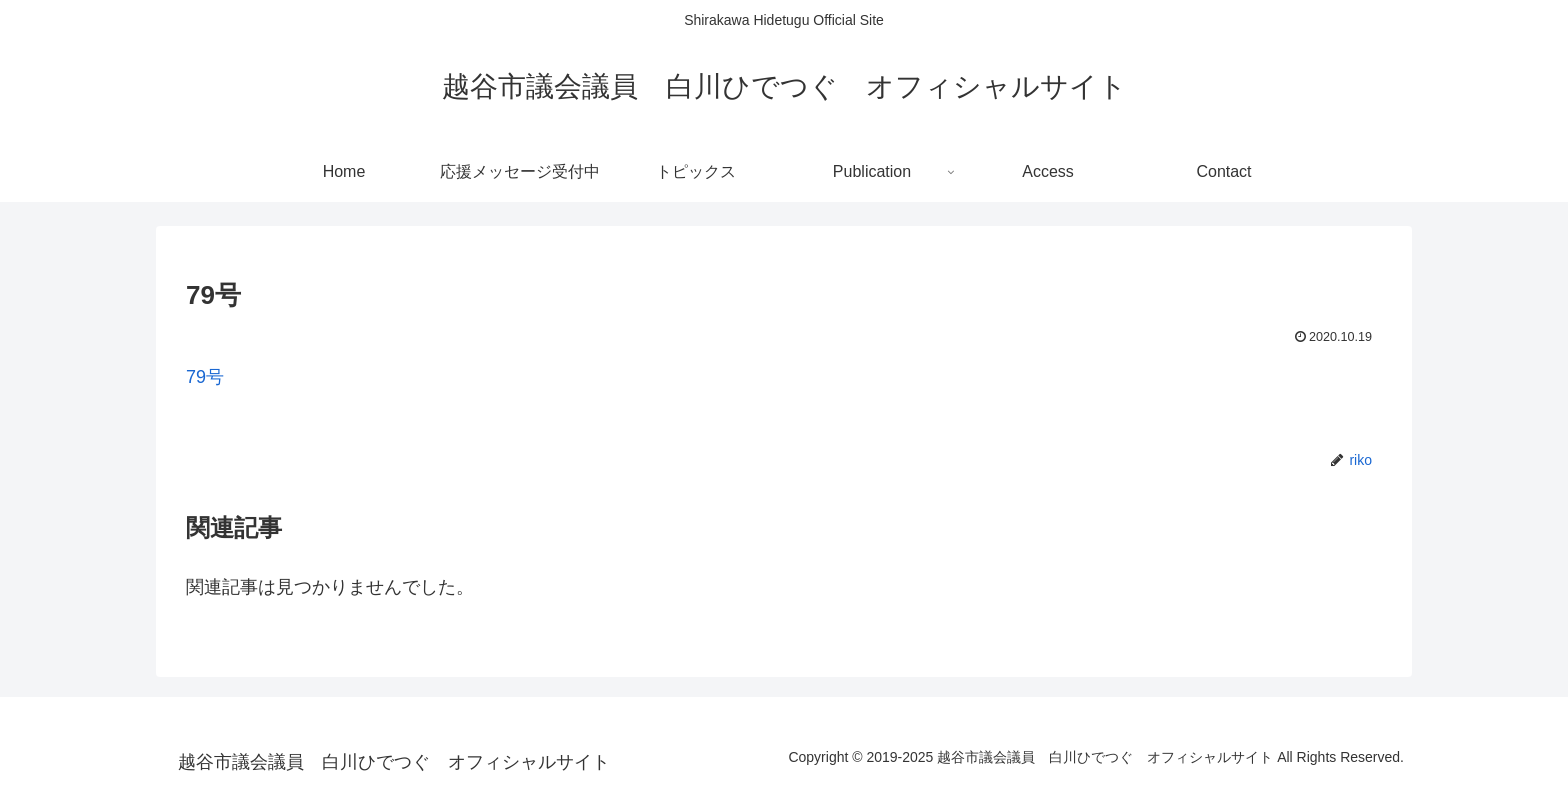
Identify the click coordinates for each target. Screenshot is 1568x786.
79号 (205, 377)
